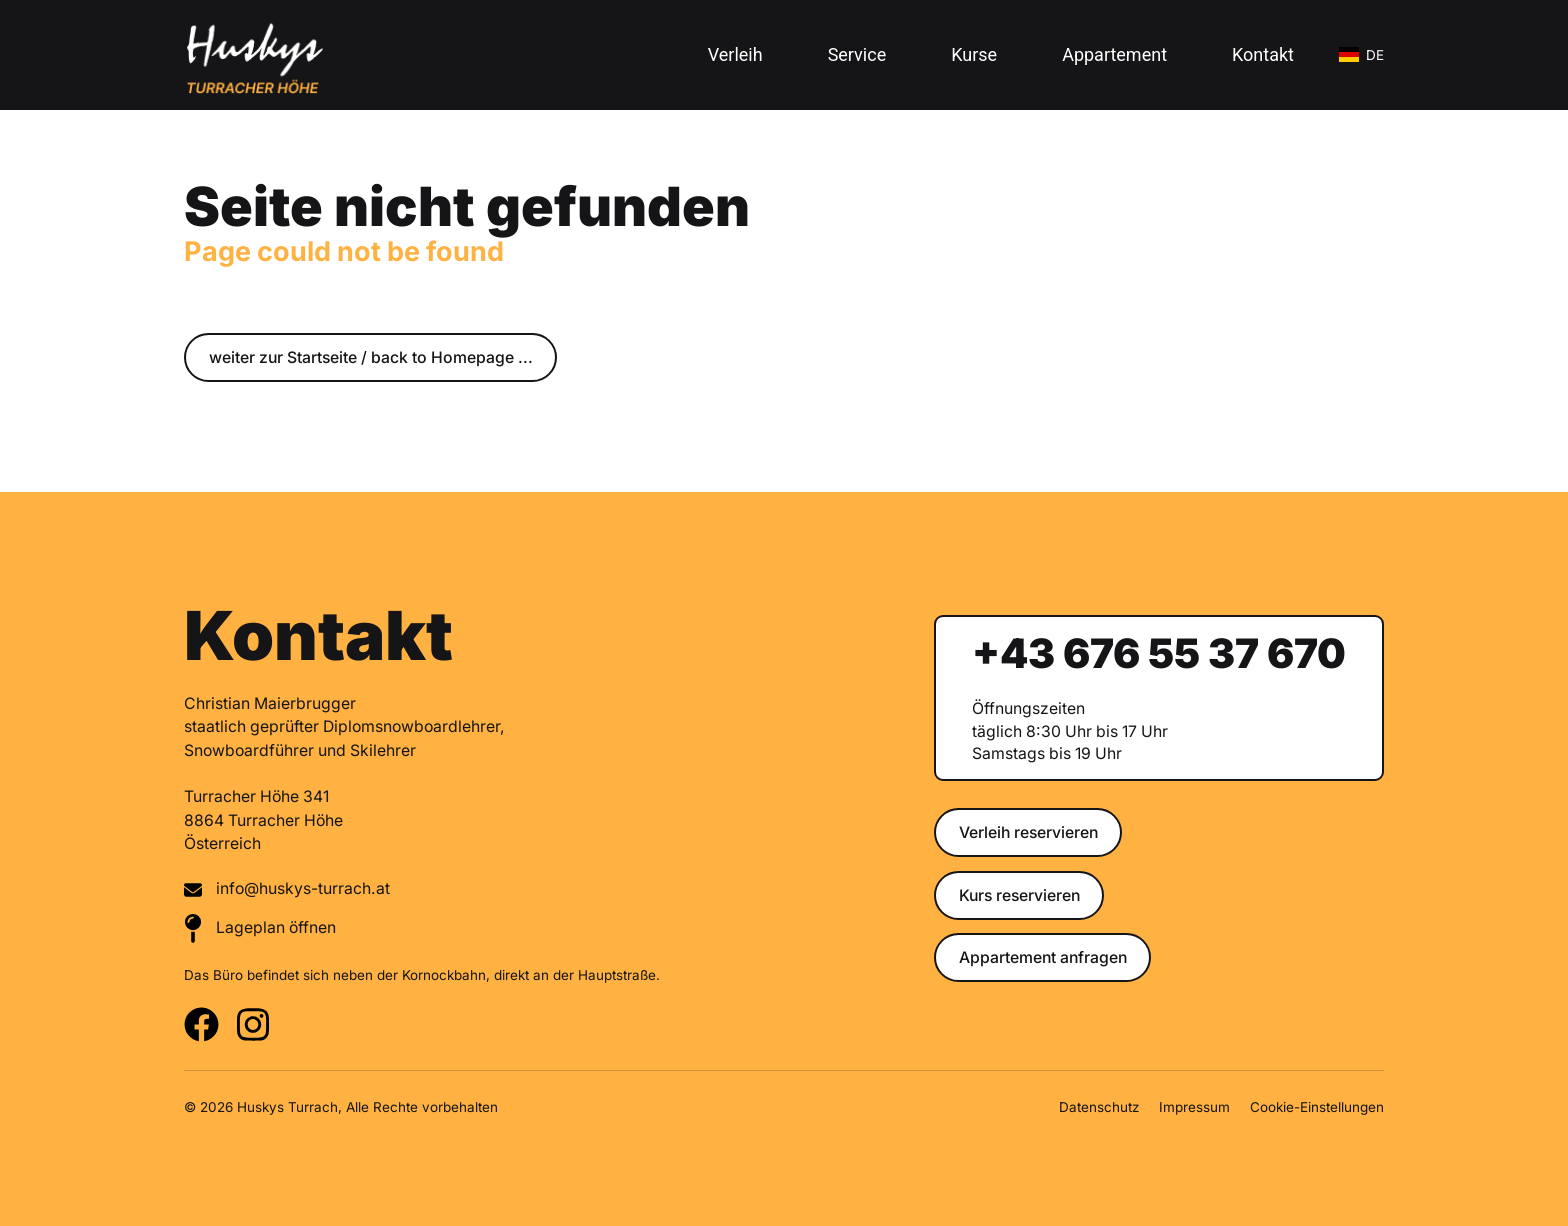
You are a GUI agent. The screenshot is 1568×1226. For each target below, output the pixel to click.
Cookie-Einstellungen (1317, 1107)
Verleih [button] (735, 54)
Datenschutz (1099, 1107)
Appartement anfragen (1043, 957)
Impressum (1194, 1107)
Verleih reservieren (1028, 832)
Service (857, 54)
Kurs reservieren (1019, 895)
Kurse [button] (974, 54)
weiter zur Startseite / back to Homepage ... (371, 357)
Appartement (1114, 54)
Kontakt (1263, 54)
